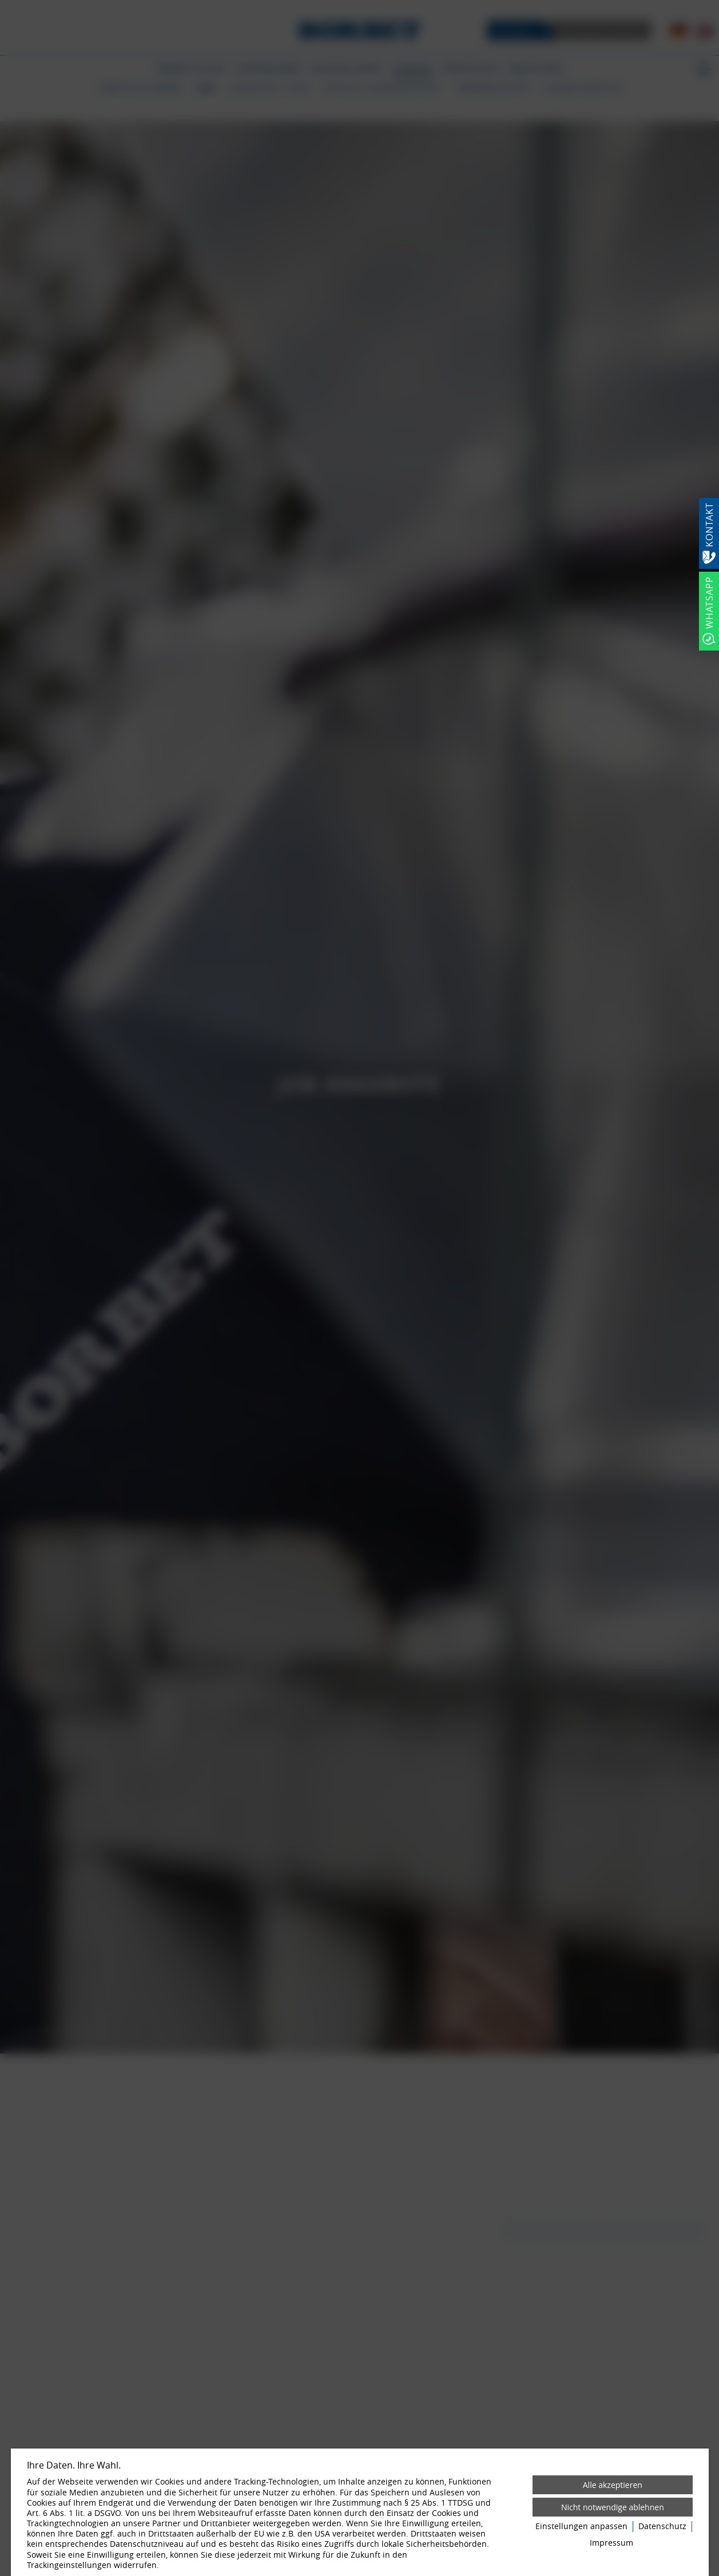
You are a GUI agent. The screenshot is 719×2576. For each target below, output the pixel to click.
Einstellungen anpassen (581, 2526)
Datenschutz (662, 2526)
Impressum (611, 2543)
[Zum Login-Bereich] (3, 3)
